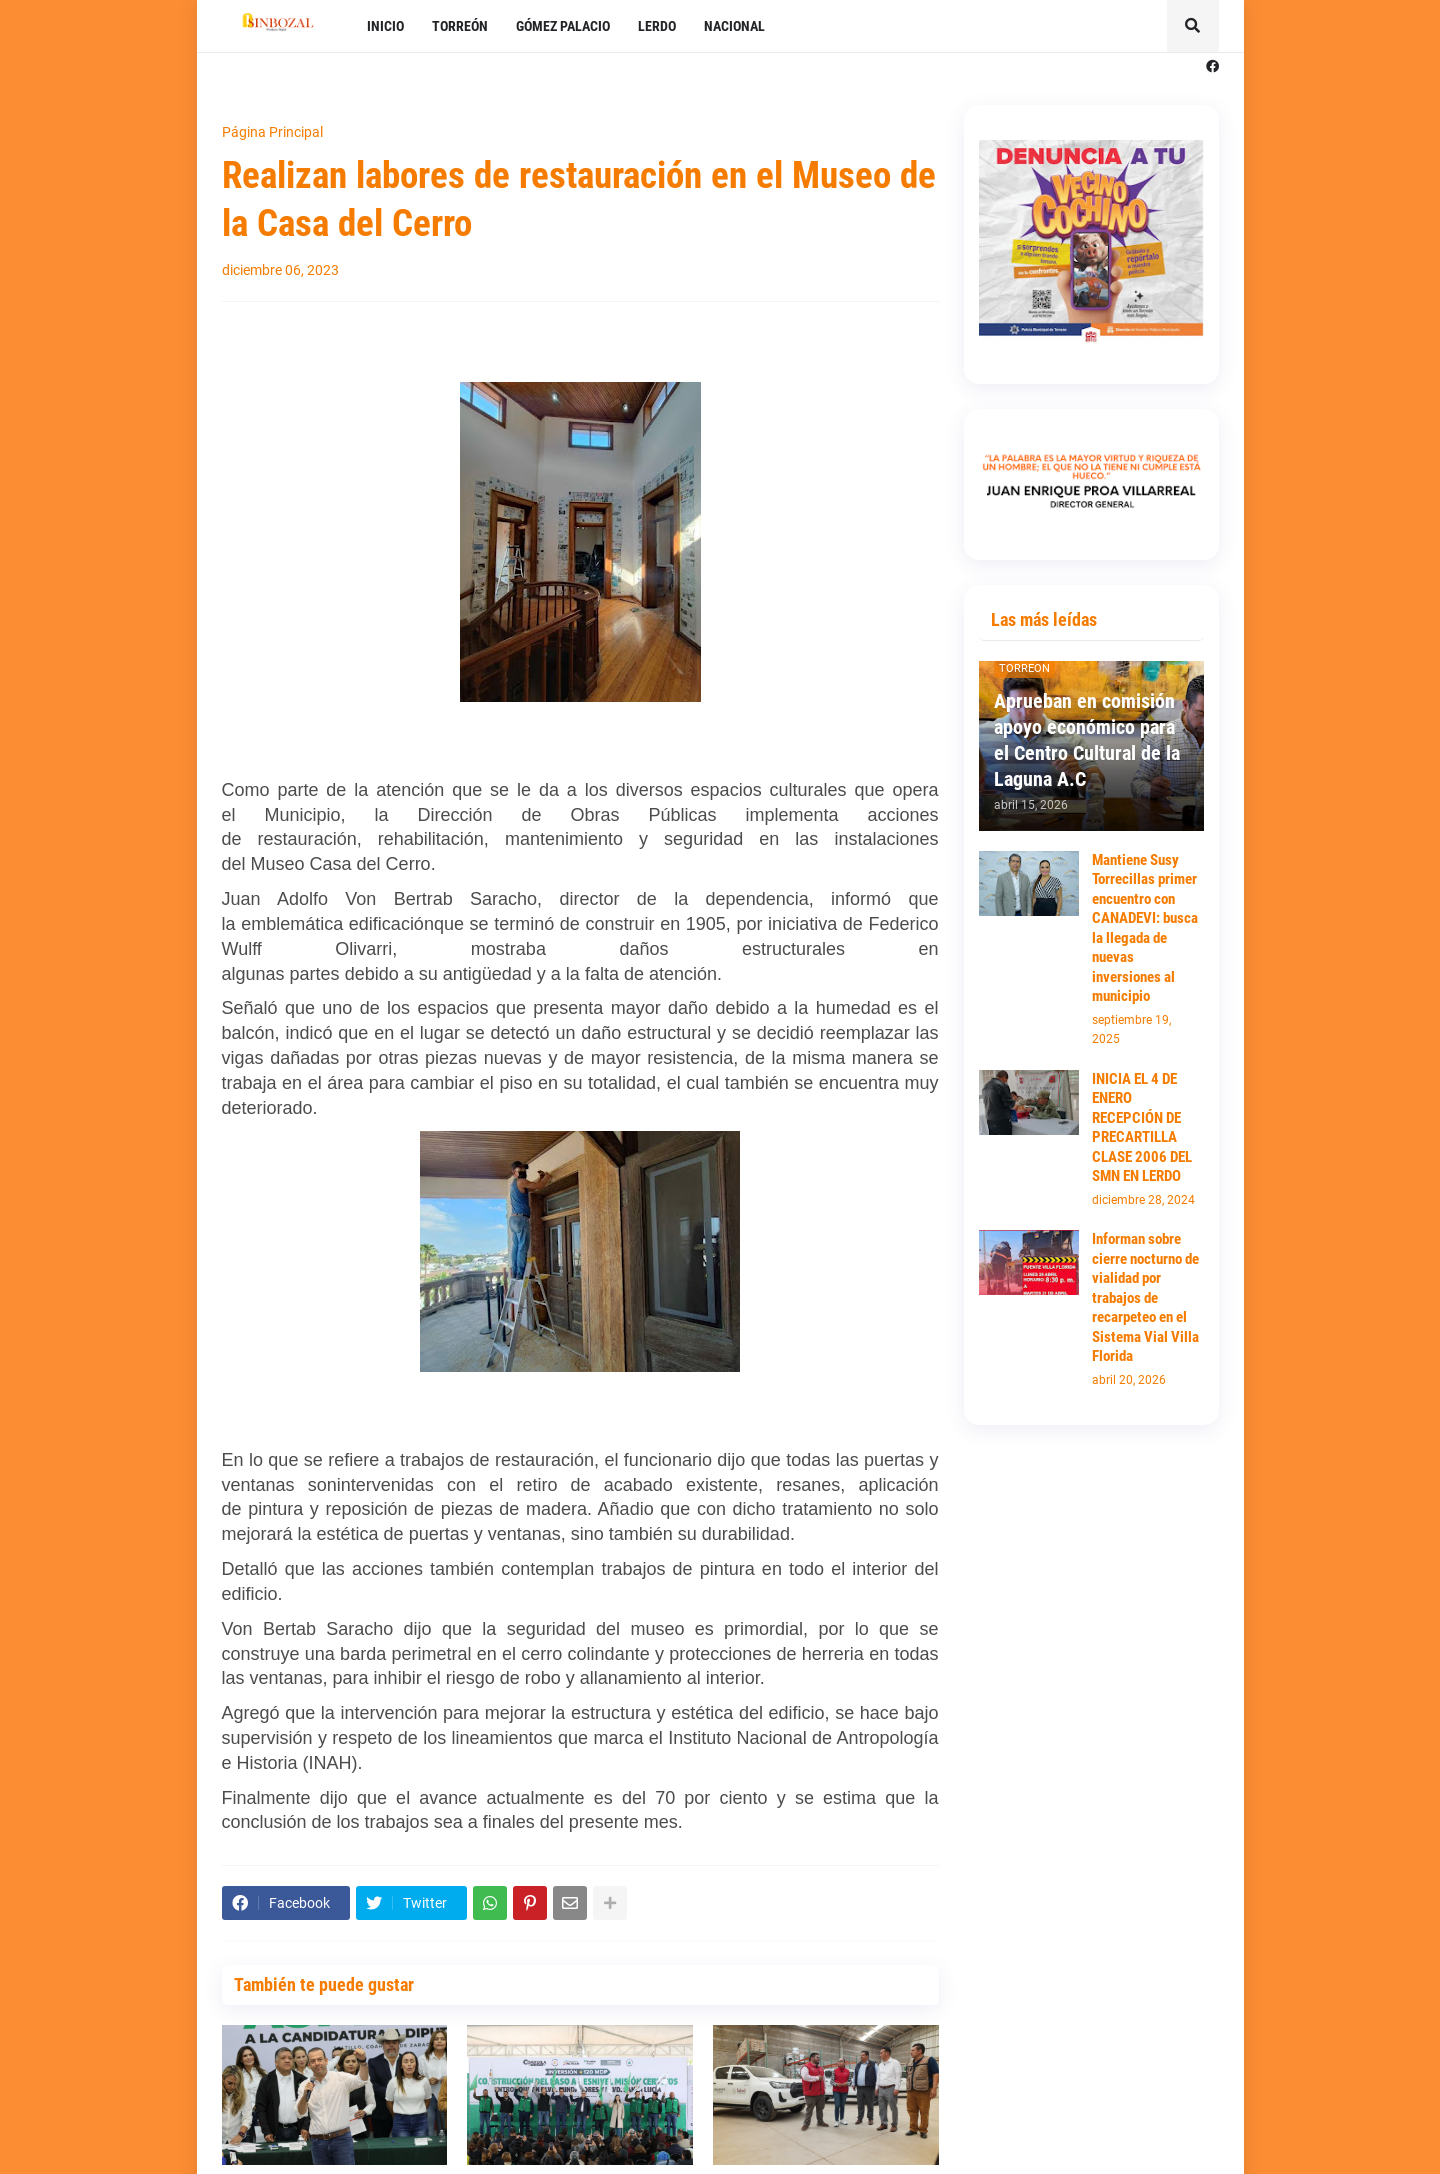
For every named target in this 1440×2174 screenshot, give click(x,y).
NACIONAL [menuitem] (734, 26)
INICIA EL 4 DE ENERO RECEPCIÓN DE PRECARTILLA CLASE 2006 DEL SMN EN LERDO (1142, 1128)
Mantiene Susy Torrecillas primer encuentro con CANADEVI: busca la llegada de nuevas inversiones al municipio (1145, 928)
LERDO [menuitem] (657, 26)
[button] (1193, 26)
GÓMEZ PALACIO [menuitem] (563, 26)
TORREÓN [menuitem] (460, 26)
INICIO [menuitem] (385, 26)
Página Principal (272, 132)
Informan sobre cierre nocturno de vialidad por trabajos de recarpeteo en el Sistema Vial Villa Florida (1145, 1297)
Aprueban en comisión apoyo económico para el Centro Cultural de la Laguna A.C (1087, 740)
